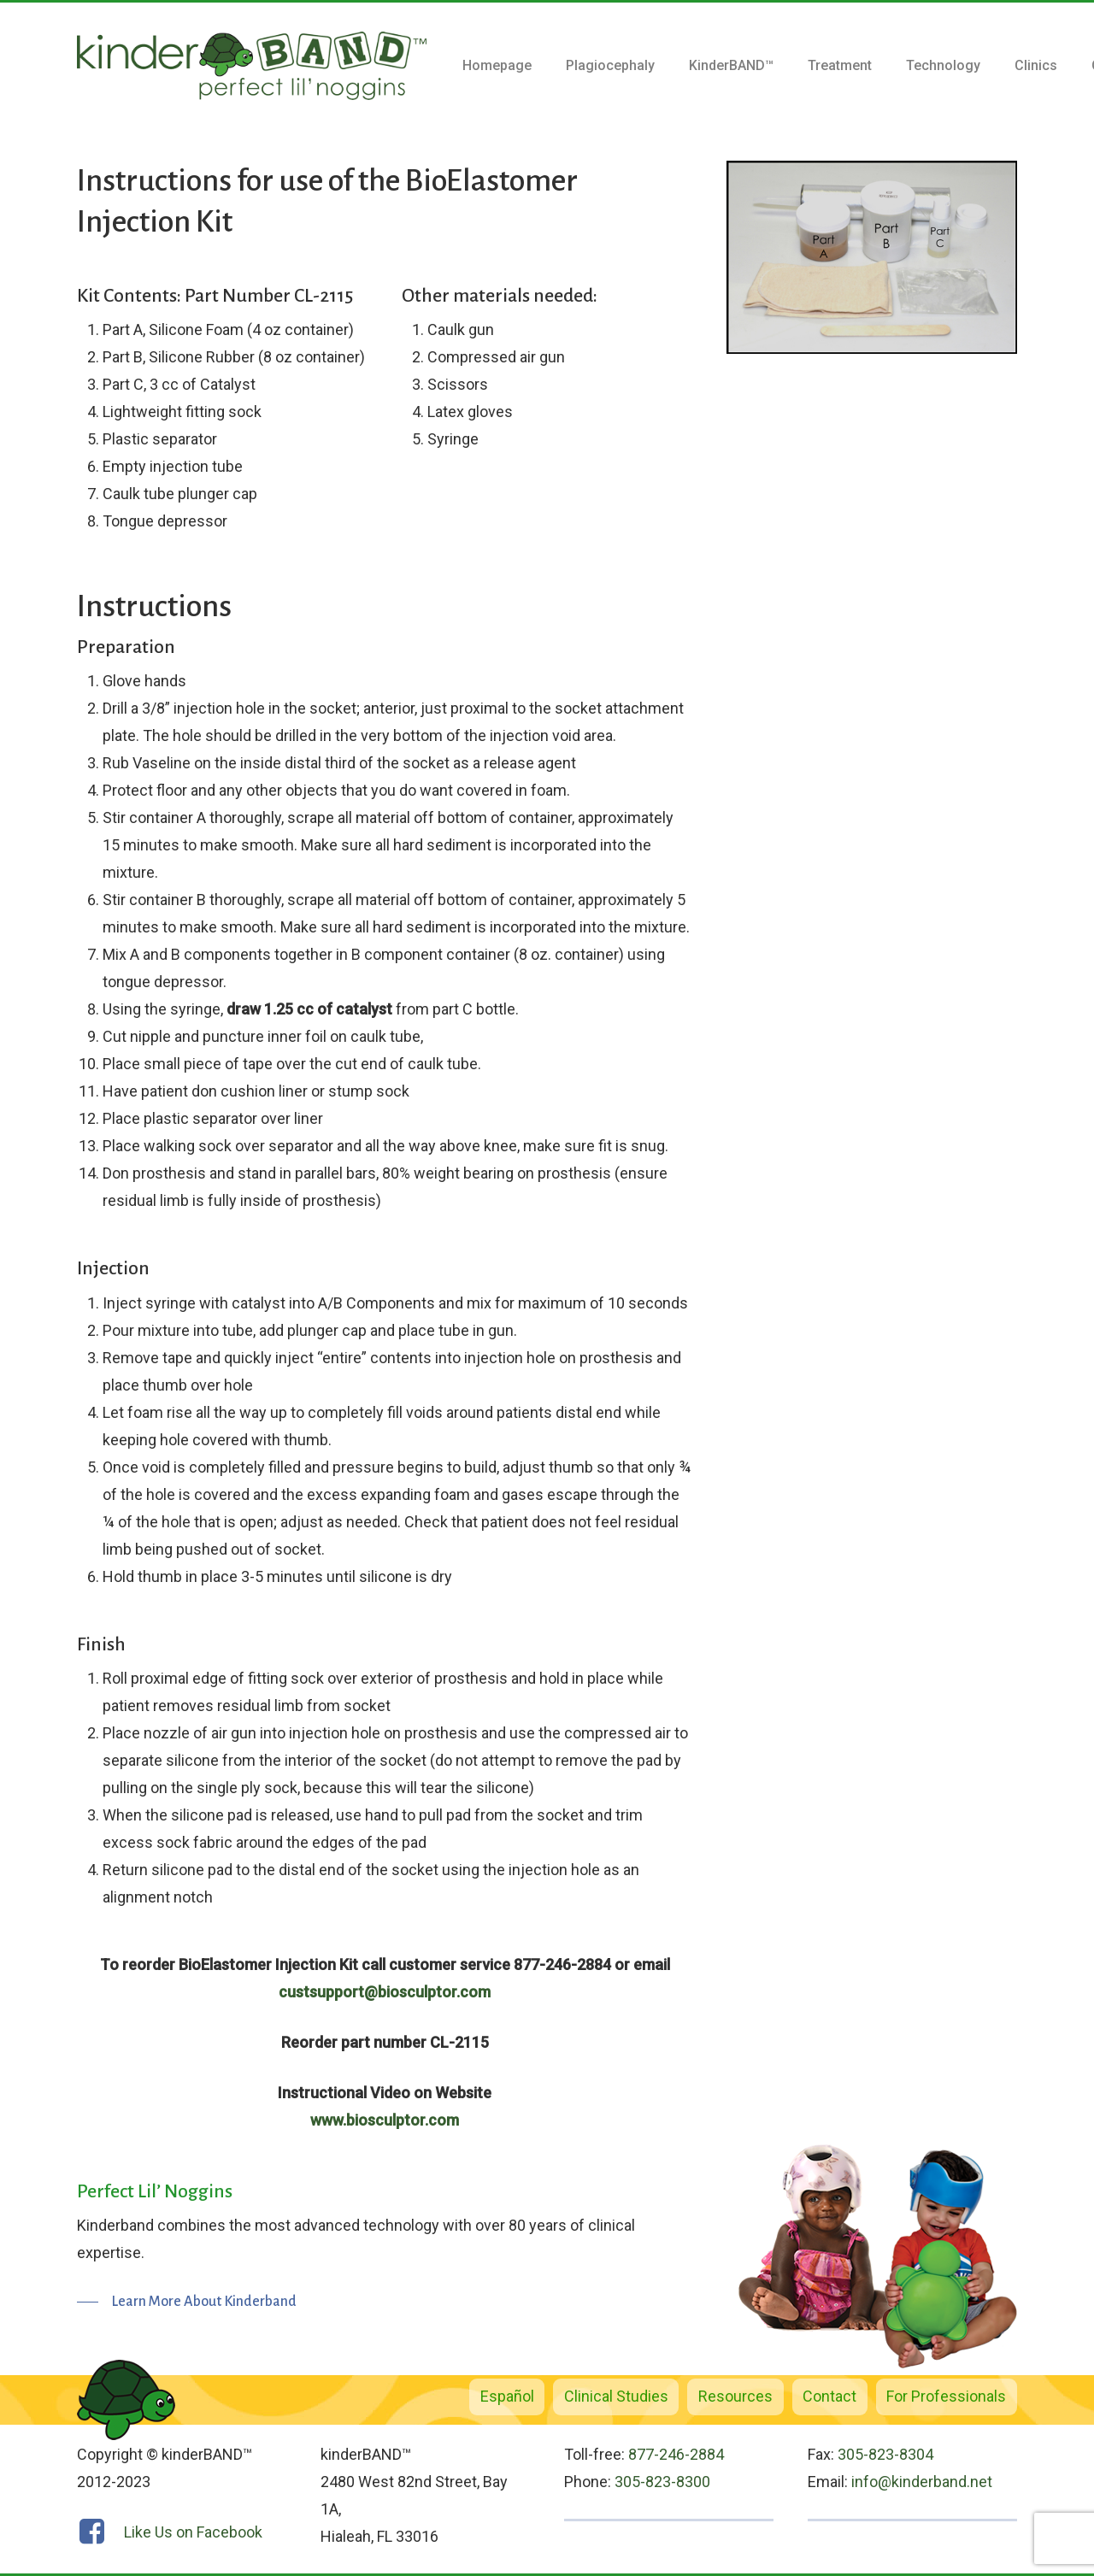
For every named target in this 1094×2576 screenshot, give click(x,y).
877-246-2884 (676, 2454)
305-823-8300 (662, 2482)
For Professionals (946, 2396)
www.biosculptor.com (384, 2120)
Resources (735, 2396)
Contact (829, 2396)
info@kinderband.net (921, 2482)
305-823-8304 (885, 2454)
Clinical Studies (616, 2396)
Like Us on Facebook (193, 2532)
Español (507, 2396)
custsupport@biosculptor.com (385, 1992)
